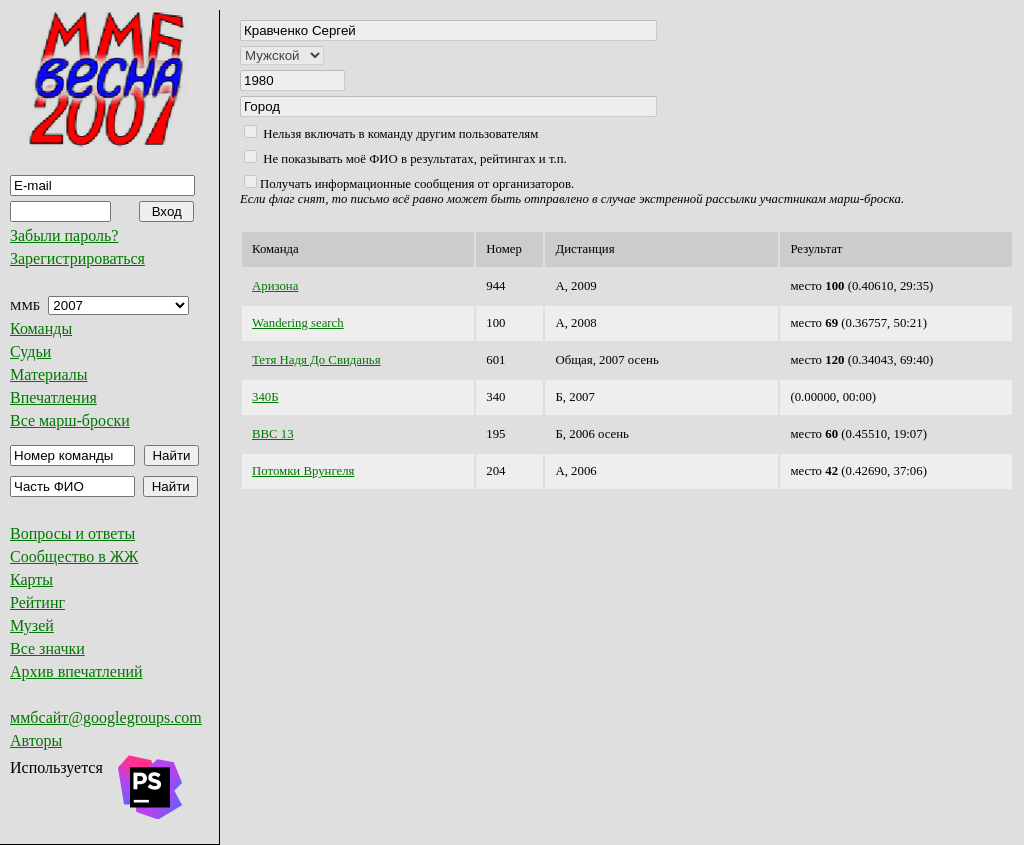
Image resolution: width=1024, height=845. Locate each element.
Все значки (47, 648)
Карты (31, 579)
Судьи (30, 351)
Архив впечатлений (76, 671)
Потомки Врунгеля (303, 471)
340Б (265, 397)
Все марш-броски (70, 420)
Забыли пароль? (64, 235)
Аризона (275, 286)
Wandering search (298, 323)
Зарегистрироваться (77, 258)
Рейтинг (37, 602)
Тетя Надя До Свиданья (316, 360)
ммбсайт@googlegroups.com (106, 717)
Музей (32, 625)
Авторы (36, 740)
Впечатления (53, 397)
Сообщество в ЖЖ (74, 556)
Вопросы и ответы (72, 533)
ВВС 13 (273, 434)
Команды (41, 328)
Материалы (49, 374)
